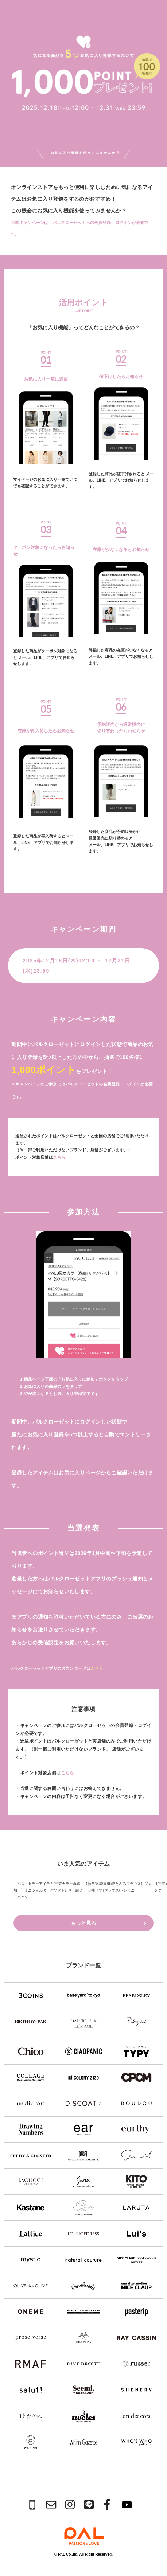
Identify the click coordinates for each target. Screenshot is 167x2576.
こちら (59, 1157)
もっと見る (108, 1923)
